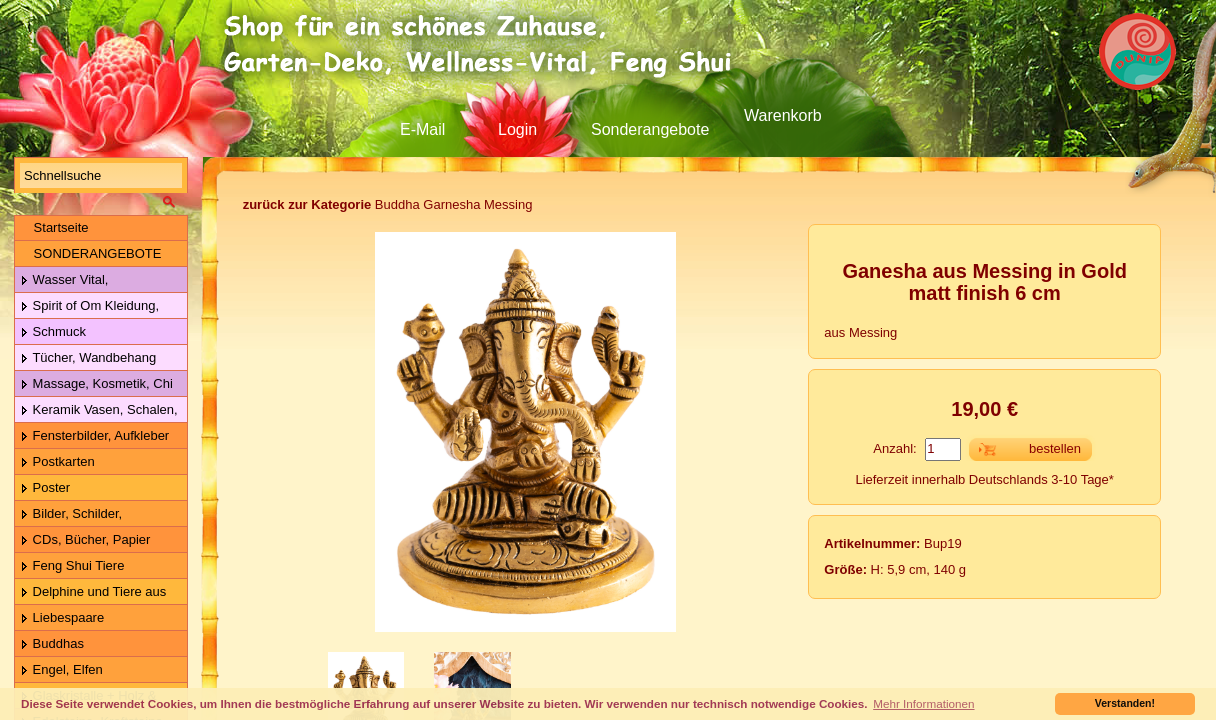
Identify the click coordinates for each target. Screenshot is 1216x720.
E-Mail (422, 129)
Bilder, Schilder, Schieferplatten (68, 514)
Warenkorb (783, 115)
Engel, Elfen (61, 670)
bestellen (1055, 448)
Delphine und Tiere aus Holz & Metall (90, 592)
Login (517, 129)
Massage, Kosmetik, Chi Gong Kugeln (94, 384)
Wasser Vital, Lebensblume (61, 280)
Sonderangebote (650, 129)
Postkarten (57, 462)
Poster (45, 488)
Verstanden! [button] (1125, 703)
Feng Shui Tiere (72, 566)
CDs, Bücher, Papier (85, 540)
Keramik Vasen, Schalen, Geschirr (96, 410)
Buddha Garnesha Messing (388, 204)
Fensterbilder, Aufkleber (94, 436)
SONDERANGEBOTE (90, 253)
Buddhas (52, 644)
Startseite (54, 227)
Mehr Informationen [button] (923, 703)
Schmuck (53, 332)
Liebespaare (62, 618)
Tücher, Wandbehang (88, 358)
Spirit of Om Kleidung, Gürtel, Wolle (87, 306)
